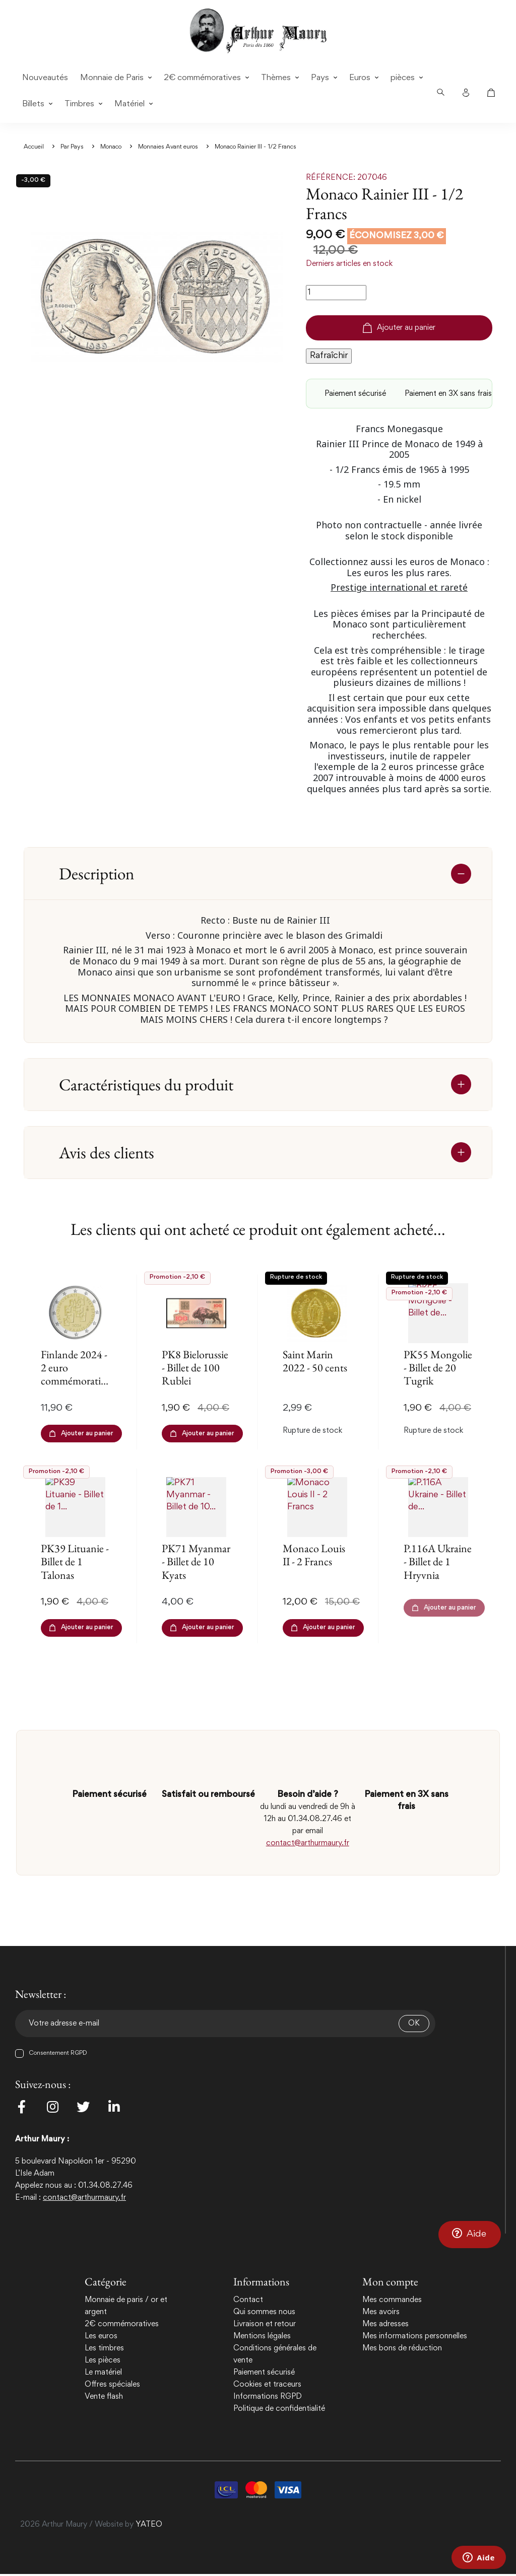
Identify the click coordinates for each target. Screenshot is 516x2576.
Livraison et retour (264, 2324)
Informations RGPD (267, 2396)
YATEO (149, 2526)
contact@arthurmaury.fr (307, 1843)
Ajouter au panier (399, 328)
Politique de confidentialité (279, 2408)
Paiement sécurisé (264, 2372)
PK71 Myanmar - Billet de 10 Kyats (196, 1561)
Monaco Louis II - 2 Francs (314, 1555)
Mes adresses (385, 2324)
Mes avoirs (381, 2312)
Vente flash (104, 2396)
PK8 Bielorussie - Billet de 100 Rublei (195, 1367)
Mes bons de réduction (402, 2348)
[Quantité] (336, 292)
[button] (469, 2234)
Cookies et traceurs (267, 2384)
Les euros (101, 2336)
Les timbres (104, 2348)
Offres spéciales (112, 2384)
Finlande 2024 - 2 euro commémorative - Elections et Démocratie (75, 1381)
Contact (248, 2300)
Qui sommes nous (264, 2312)
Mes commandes (392, 2300)
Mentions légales (262, 2336)
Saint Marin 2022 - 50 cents (315, 1361)
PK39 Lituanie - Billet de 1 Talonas (75, 1561)
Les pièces (102, 2360)
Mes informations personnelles (414, 2336)
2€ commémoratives (122, 2324)
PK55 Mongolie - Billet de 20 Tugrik (438, 1367)
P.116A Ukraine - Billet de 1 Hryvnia (438, 1561)
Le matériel (103, 2372)
